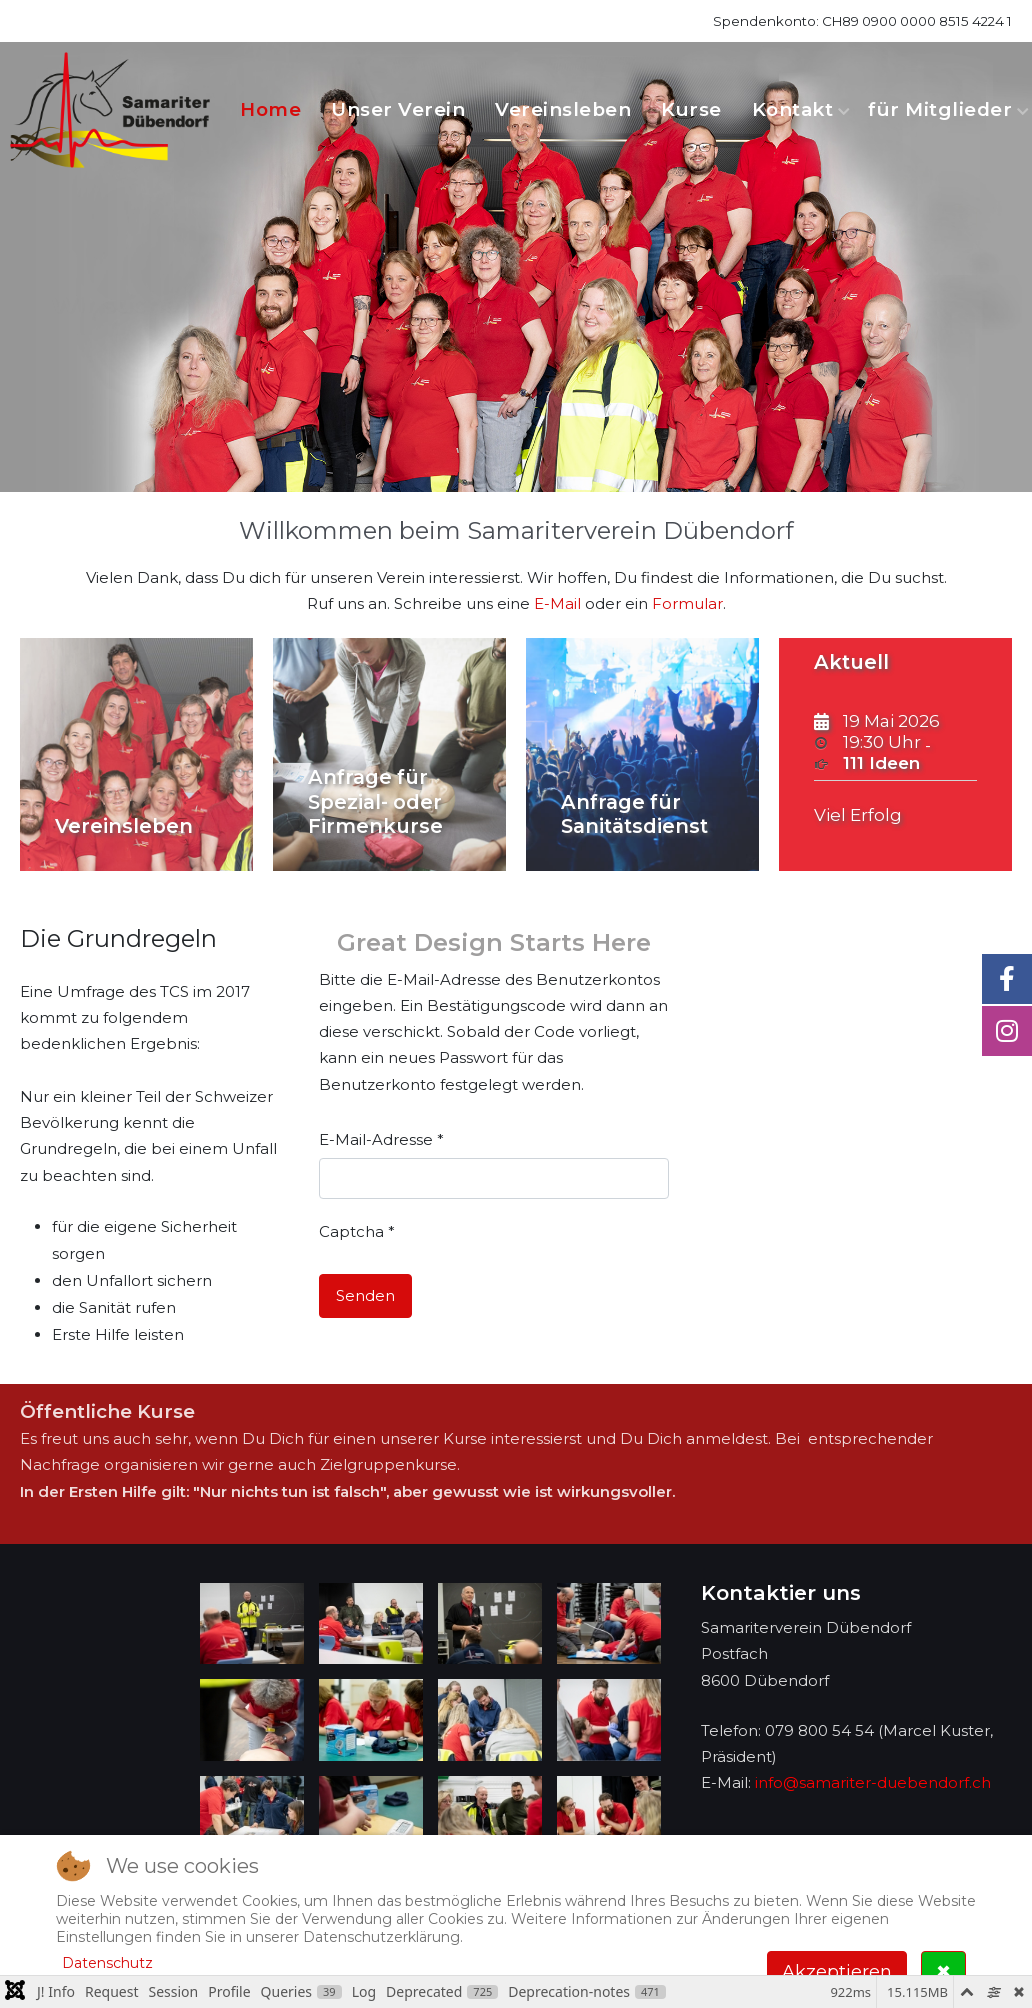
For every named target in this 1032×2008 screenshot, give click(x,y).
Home (270, 109)
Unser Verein (398, 109)
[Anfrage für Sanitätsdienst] (642, 754)
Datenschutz (107, 1963)
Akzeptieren (837, 1972)
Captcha (357, 1231)
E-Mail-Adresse (381, 1139)
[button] (252, 1624)
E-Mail (557, 603)
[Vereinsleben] (136, 754)
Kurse (691, 109)
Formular (687, 603)
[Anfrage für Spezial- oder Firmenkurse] (389, 754)
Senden (365, 1295)
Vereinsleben (563, 109)
